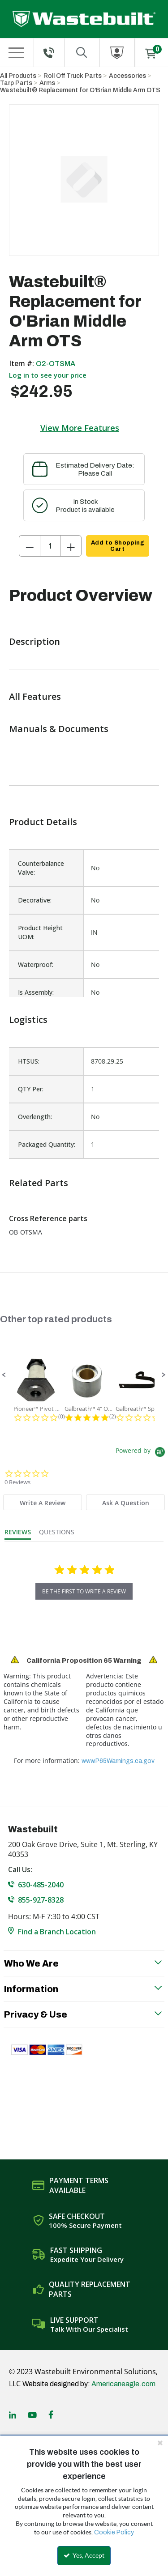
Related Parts (38, 1183)
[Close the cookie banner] (160, 2442)
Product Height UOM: (40, 932)
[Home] (84, 19)
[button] (4, 1375)
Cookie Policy (114, 2532)
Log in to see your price (47, 374)
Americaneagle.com (123, 2384)
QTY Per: (30, 1089)
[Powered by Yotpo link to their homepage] (142, 1453)
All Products (18, 75)
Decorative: (35, 900)
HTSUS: (28, 1061)
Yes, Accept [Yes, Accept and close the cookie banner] (84, 2555)
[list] (84, 1103)
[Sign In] (117, 52)
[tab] (42, 1502)
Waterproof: (35, 964)
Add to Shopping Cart (117, 546)
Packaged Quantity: (46, 1144)
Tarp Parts (16, 83)
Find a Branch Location (57, 1932)
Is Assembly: (36, 992)
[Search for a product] (82, 52)
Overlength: (35, 1116)
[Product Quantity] (50, 546)
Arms (47, 83)
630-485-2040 (41, 1885)
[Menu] (16, 53)
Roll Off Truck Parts (72, 75)
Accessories (127, 75)
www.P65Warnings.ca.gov (118, 1761)
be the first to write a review (84, 1591)
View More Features (79, 427)
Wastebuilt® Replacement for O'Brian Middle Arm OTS (80, 90)
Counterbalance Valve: (41, 868)
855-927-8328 (41, 1900)
